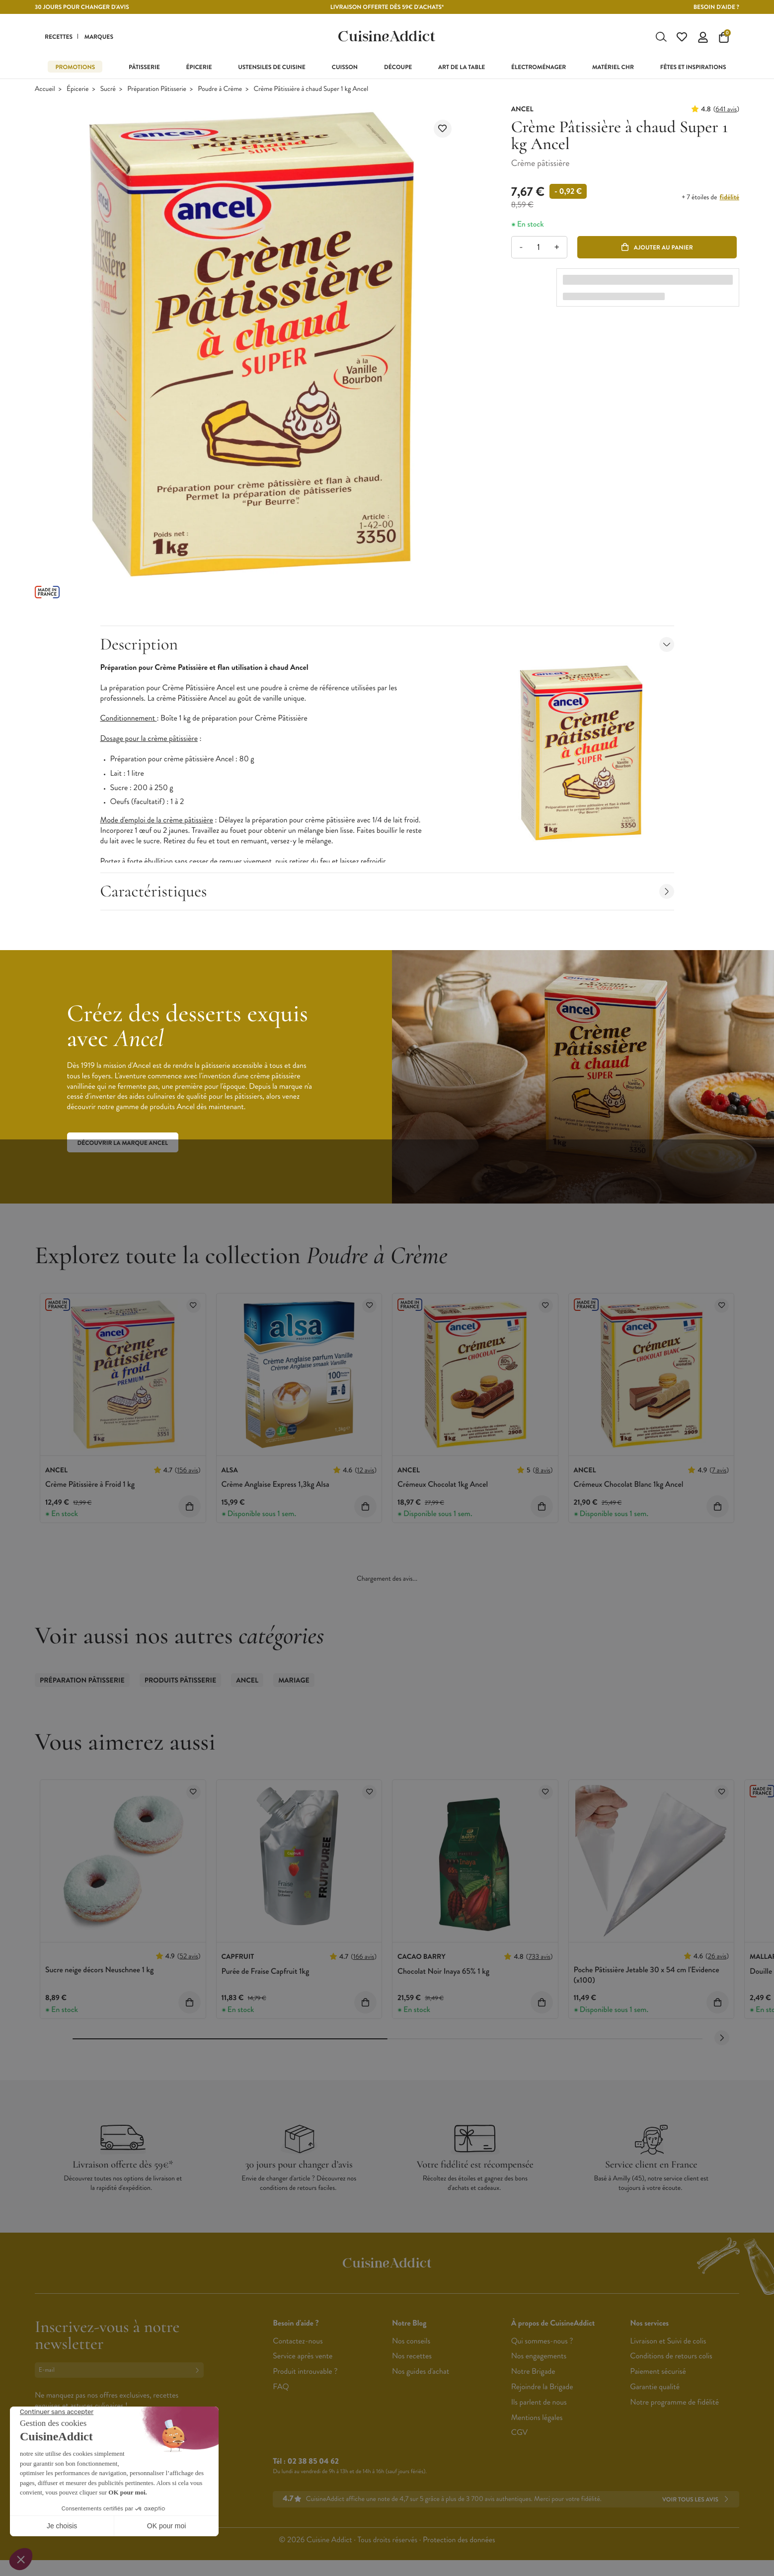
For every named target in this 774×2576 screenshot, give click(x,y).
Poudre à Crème (220, 96)
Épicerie (77, 96)
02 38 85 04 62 (313, 2469)
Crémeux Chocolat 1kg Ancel (442, 1492)
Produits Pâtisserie (181, 1688)
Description (387, 652)
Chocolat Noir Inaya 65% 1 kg (443, 1979)
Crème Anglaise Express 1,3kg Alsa (275, 1492)
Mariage (294, 1688)
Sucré (108, 96)
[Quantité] (539, 254)
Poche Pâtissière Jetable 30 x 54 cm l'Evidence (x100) (646, 1983)
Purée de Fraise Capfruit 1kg (266, 1979)
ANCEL (247, 1688)
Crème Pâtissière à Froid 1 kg (90, 1492)
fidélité (729, 204)
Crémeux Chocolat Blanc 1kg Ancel (629, 1492)
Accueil (45, 96)
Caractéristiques (387, 899)
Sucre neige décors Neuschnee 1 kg (99, 1978)
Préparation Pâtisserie (156, 96)
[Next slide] (721, 2045)
